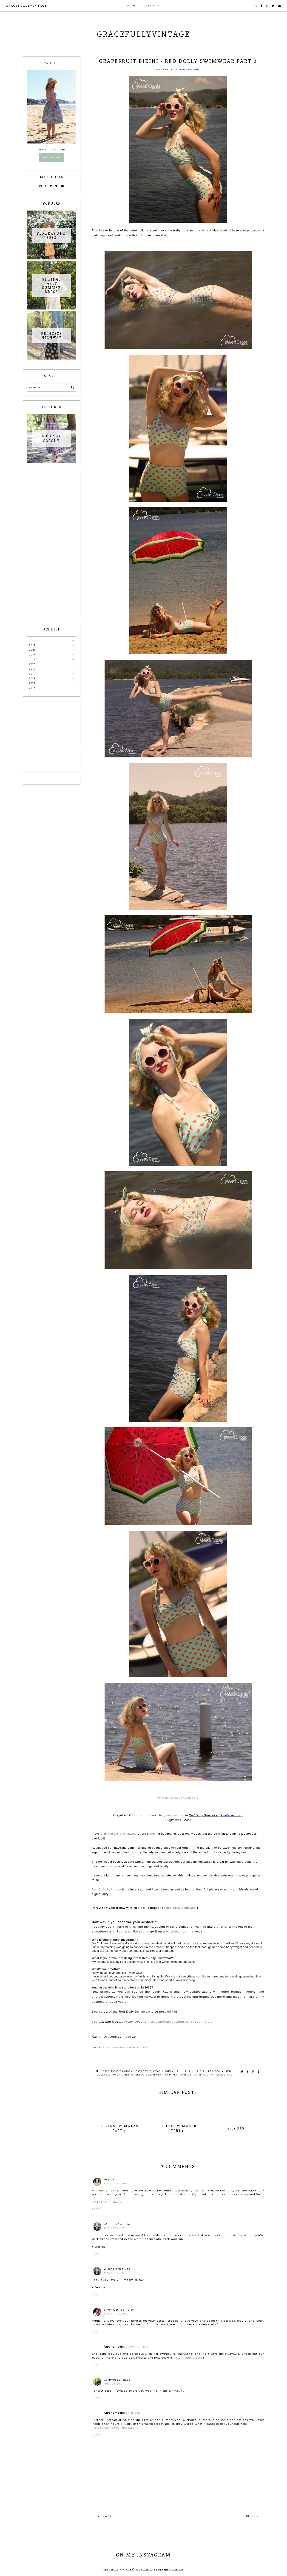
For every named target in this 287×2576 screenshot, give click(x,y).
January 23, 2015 (115, 2228)
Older (251, 2516)
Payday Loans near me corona (115, 2427)
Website (157, 2021)
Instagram (188, 2021)
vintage (202, 2074)
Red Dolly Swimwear (122, 1833)
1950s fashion (122, 2071)
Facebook (171, 2021)
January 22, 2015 (116, 2183)
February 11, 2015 (136, 2346)
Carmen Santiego (117, 2379)
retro (129, 2074)
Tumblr (144, 2047)
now (231, 1815)
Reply (96, 2209)
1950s (105, 2071)
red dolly (216, 2071)
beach (158, 2071)
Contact (150, 5)
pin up (182, 2071)
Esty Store (204, 2021)
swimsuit (187, 2074)
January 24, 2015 (116, 2313)
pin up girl (197, 2071)
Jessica (109, 2179)
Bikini (140, 1815)
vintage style (221, 2074)
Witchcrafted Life (117, 2224)
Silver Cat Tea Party (119, 2309)
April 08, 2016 (113, 2383)
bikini (170, 2071)
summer (171, 2074)
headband (173, 1815)
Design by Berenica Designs (163, 2569)
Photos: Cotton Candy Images (178, 1797)
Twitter (136, 2047)
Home (131, 5)
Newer (106, 2516)
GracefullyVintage (26, 6)
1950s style (143, 2071)
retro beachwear (149, 2074)
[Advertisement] (51, 545)
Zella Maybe (113, 2202)
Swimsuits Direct (189, 2357)
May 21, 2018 (132, 2413)
